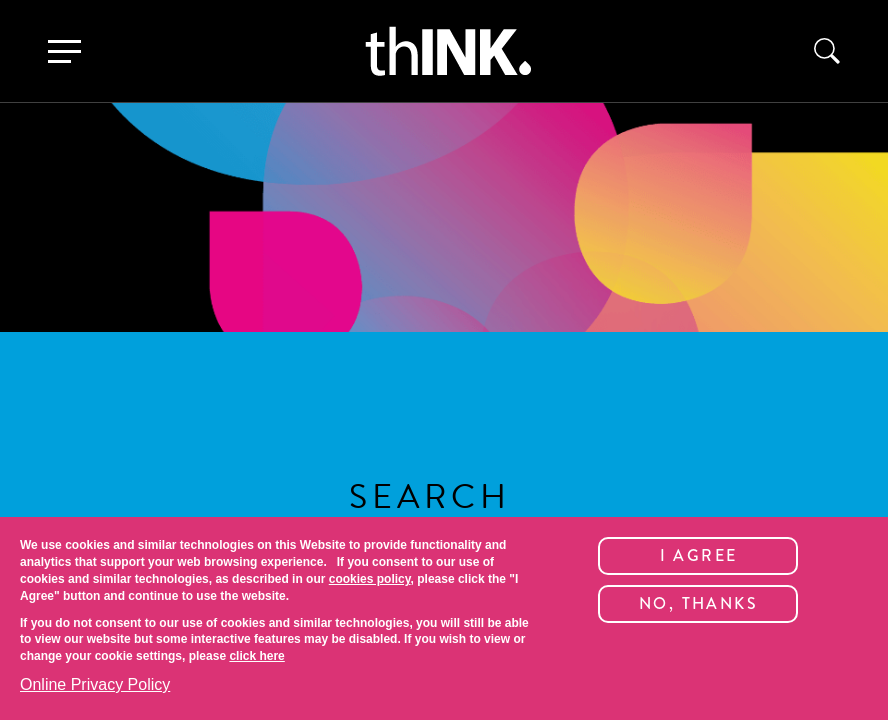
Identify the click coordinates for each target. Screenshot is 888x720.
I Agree (699, 555)
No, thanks (698, 603)
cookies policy (370, 579)
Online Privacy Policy (95, 684)
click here (256, 656)
